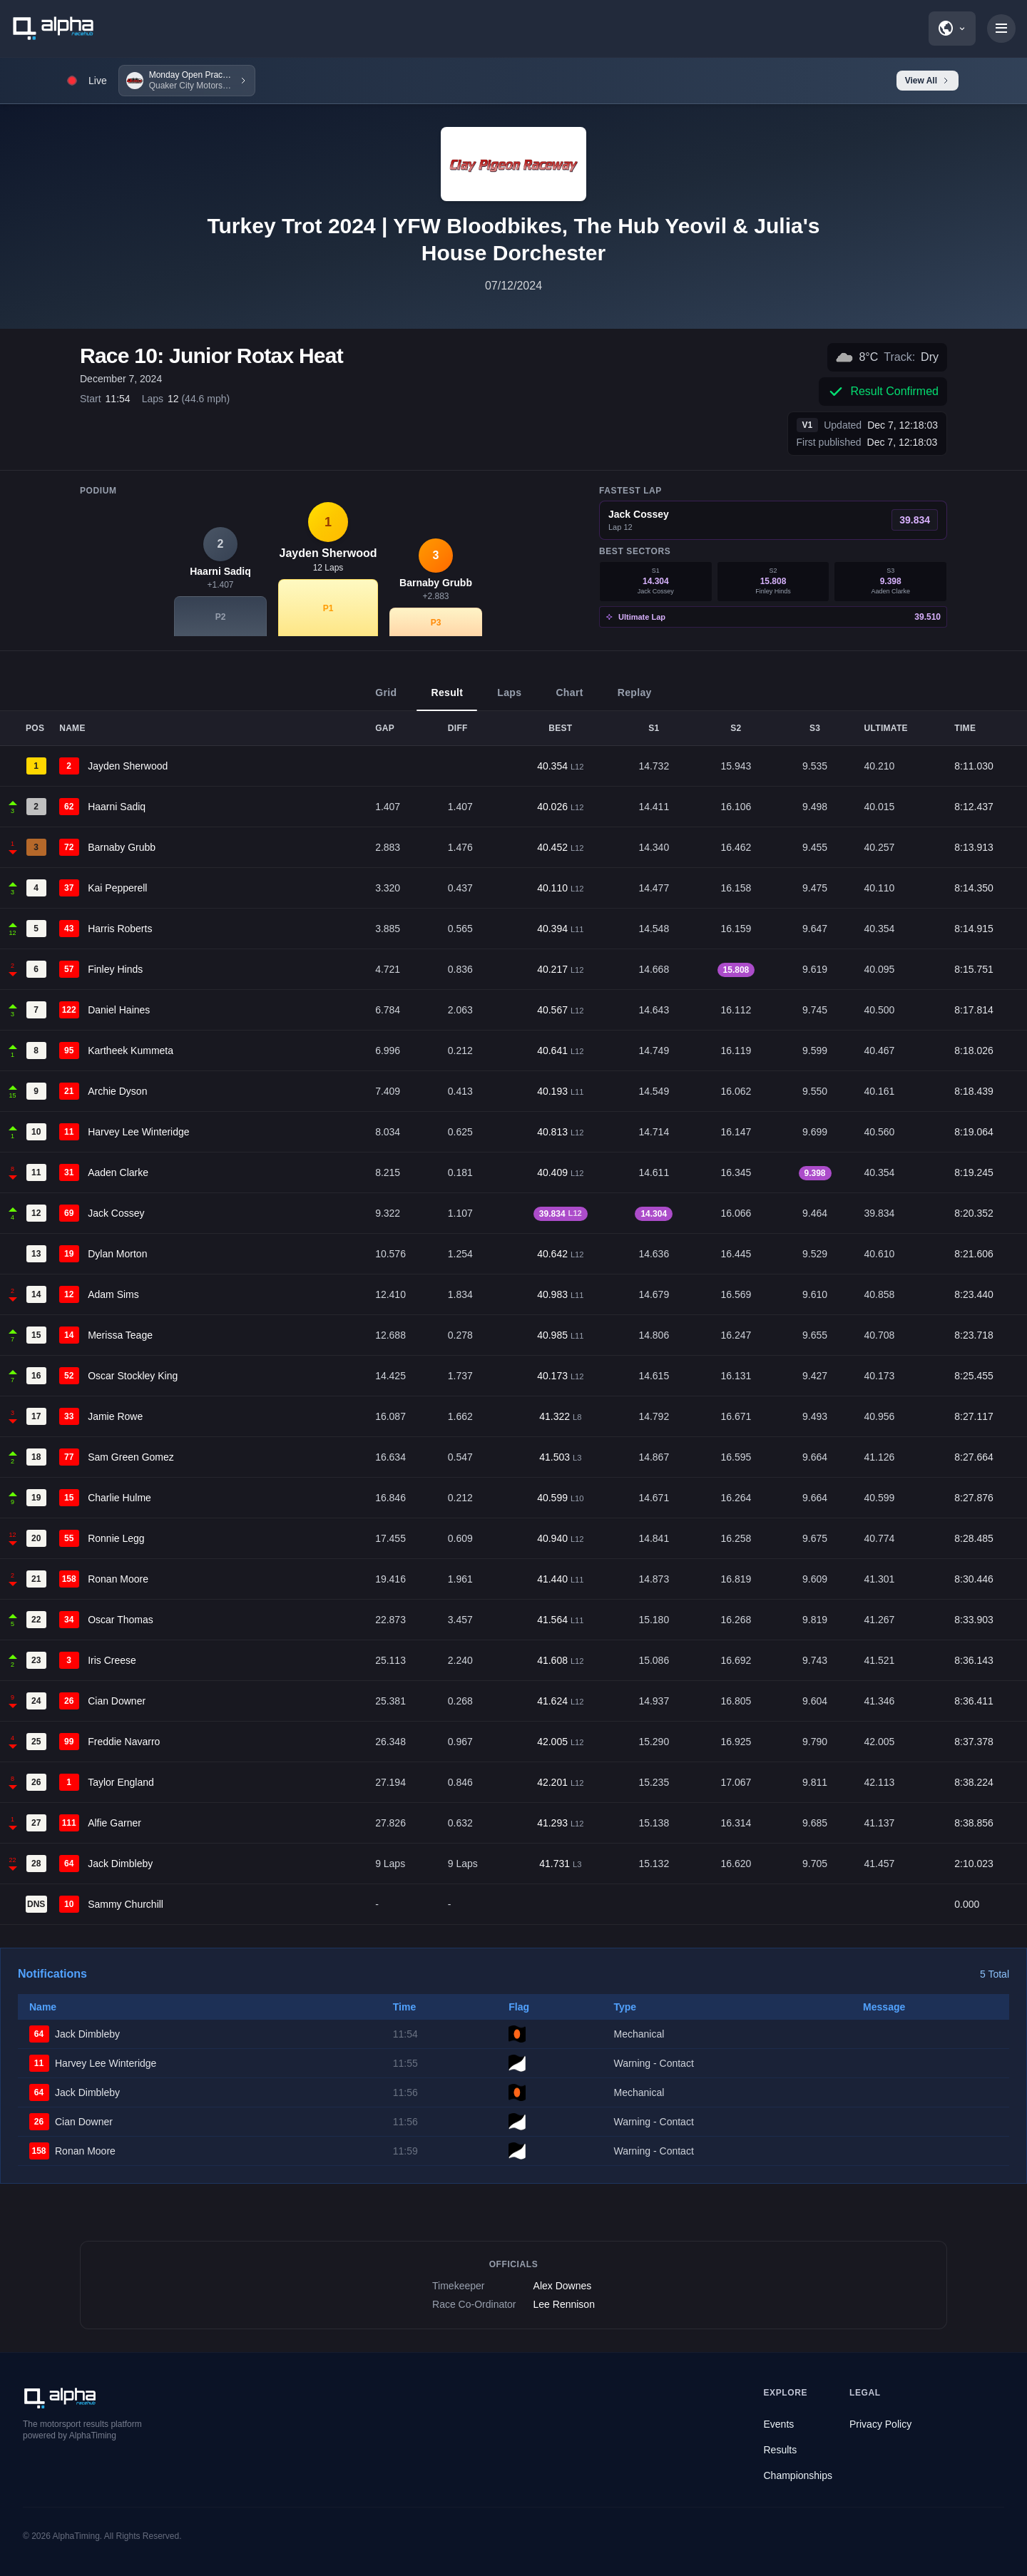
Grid (386, 699)
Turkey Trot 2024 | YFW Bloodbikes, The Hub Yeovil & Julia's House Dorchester (513, 239)
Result (447, 699)
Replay (634, 699)
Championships (798, 2475)
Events (779, 2424)
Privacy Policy (880, 2424)
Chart (569, 699)
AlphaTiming (76, 2536)
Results (780, 2449)
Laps (509, 699)
